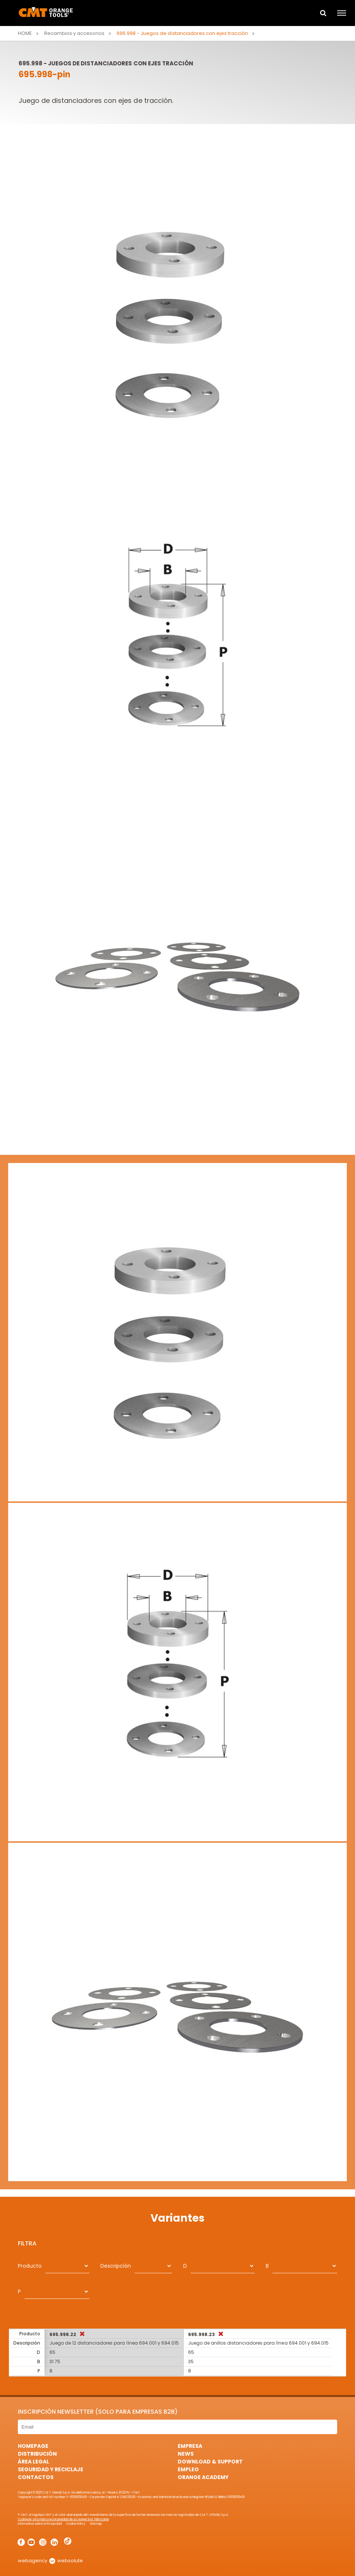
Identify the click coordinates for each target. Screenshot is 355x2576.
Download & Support (210, 2461)
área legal (33, 2461)
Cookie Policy (75, 2524)
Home (25, 33)
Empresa (190, 2446)
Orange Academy (203, 2477)
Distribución (37, 2454)
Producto (30, 2266)
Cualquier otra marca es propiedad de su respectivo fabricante (63, 2519)
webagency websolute (50, 2560)
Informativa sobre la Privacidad (40, 2524)
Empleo (188, 2469)
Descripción (115, 2266)
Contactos (36, 2477)
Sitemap (95, 2524)
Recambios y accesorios (74, 33)
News (186, 2454)
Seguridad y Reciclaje (50, 2469)
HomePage (33, 2446)
